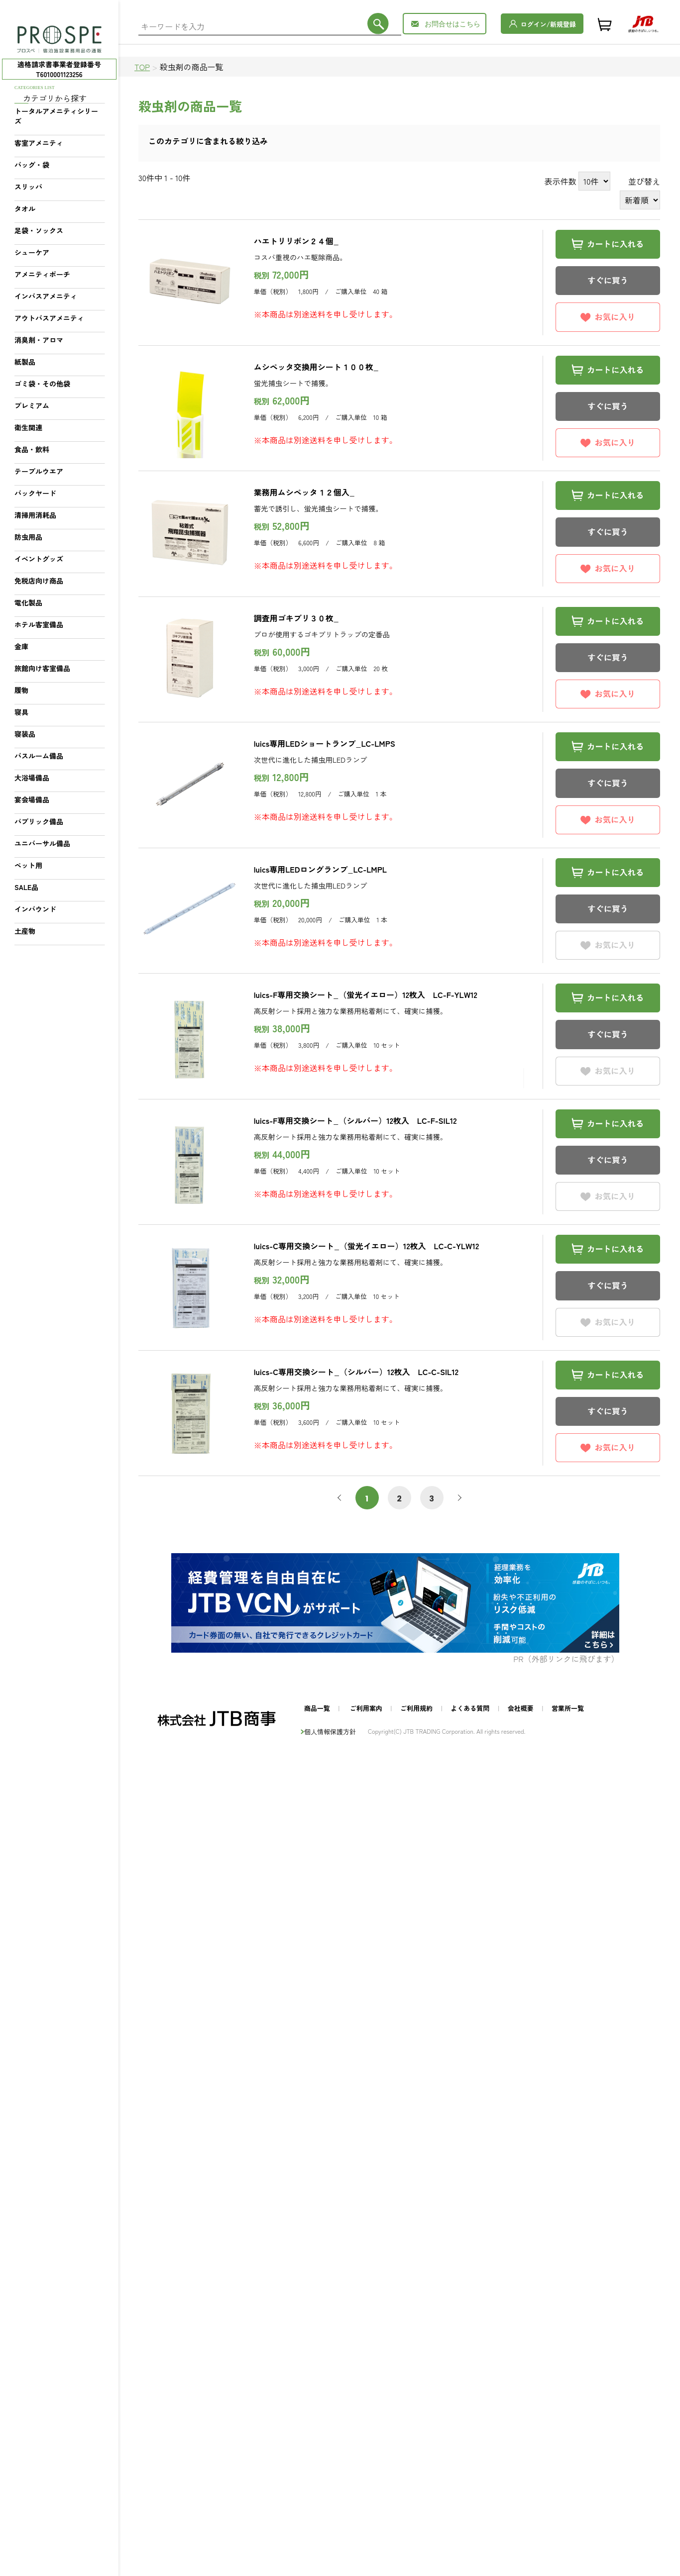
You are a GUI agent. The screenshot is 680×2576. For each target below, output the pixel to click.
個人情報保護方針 (330, 1731)
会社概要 (521, 1708)
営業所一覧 (568, 1708)
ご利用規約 (416, 1708)
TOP (142, 67)
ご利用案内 (366, 1708)
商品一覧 (317, 1708)
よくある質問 (470, 1708)
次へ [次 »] (458, 1498)
